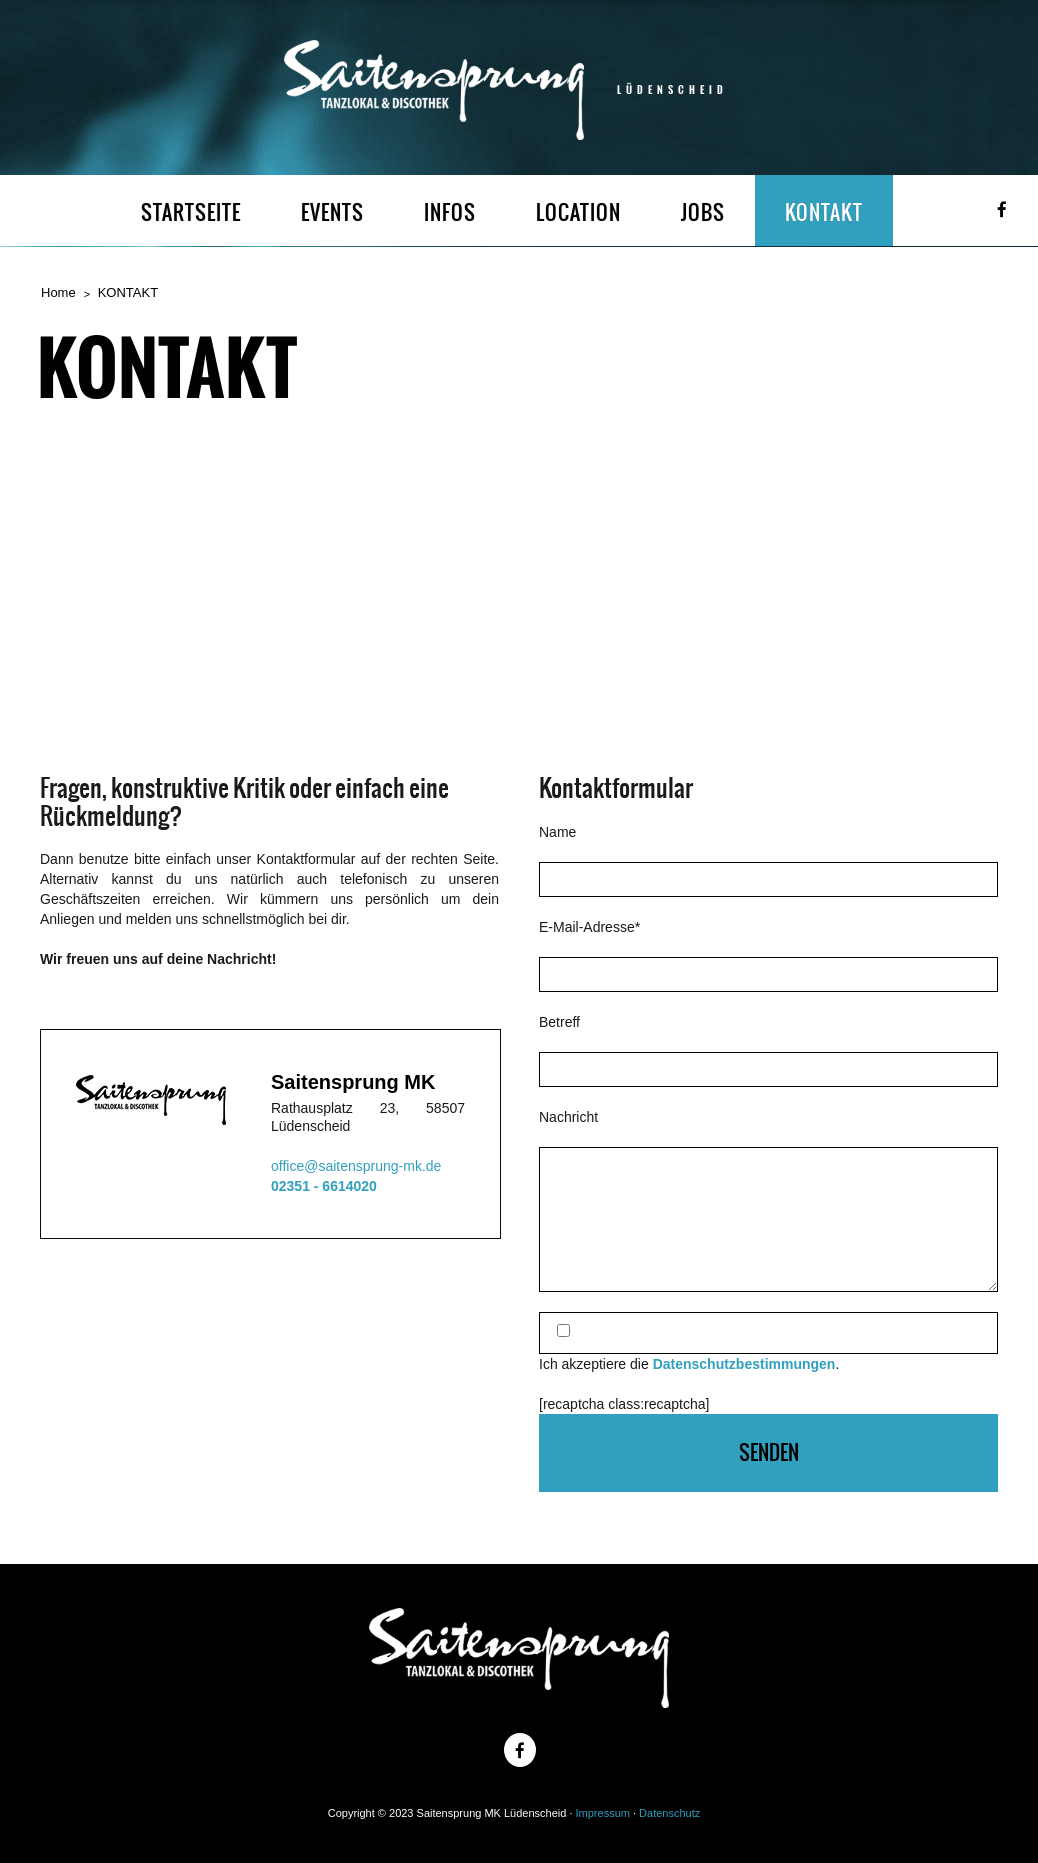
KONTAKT (824, 212)
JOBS (703, 212)
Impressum (603, 1813)
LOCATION (578, 212)
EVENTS (332, 212)
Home (58, 292)
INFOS (450, 212)
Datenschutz (669, 1813)
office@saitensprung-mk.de (356, 1166)
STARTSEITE (191, 212)
